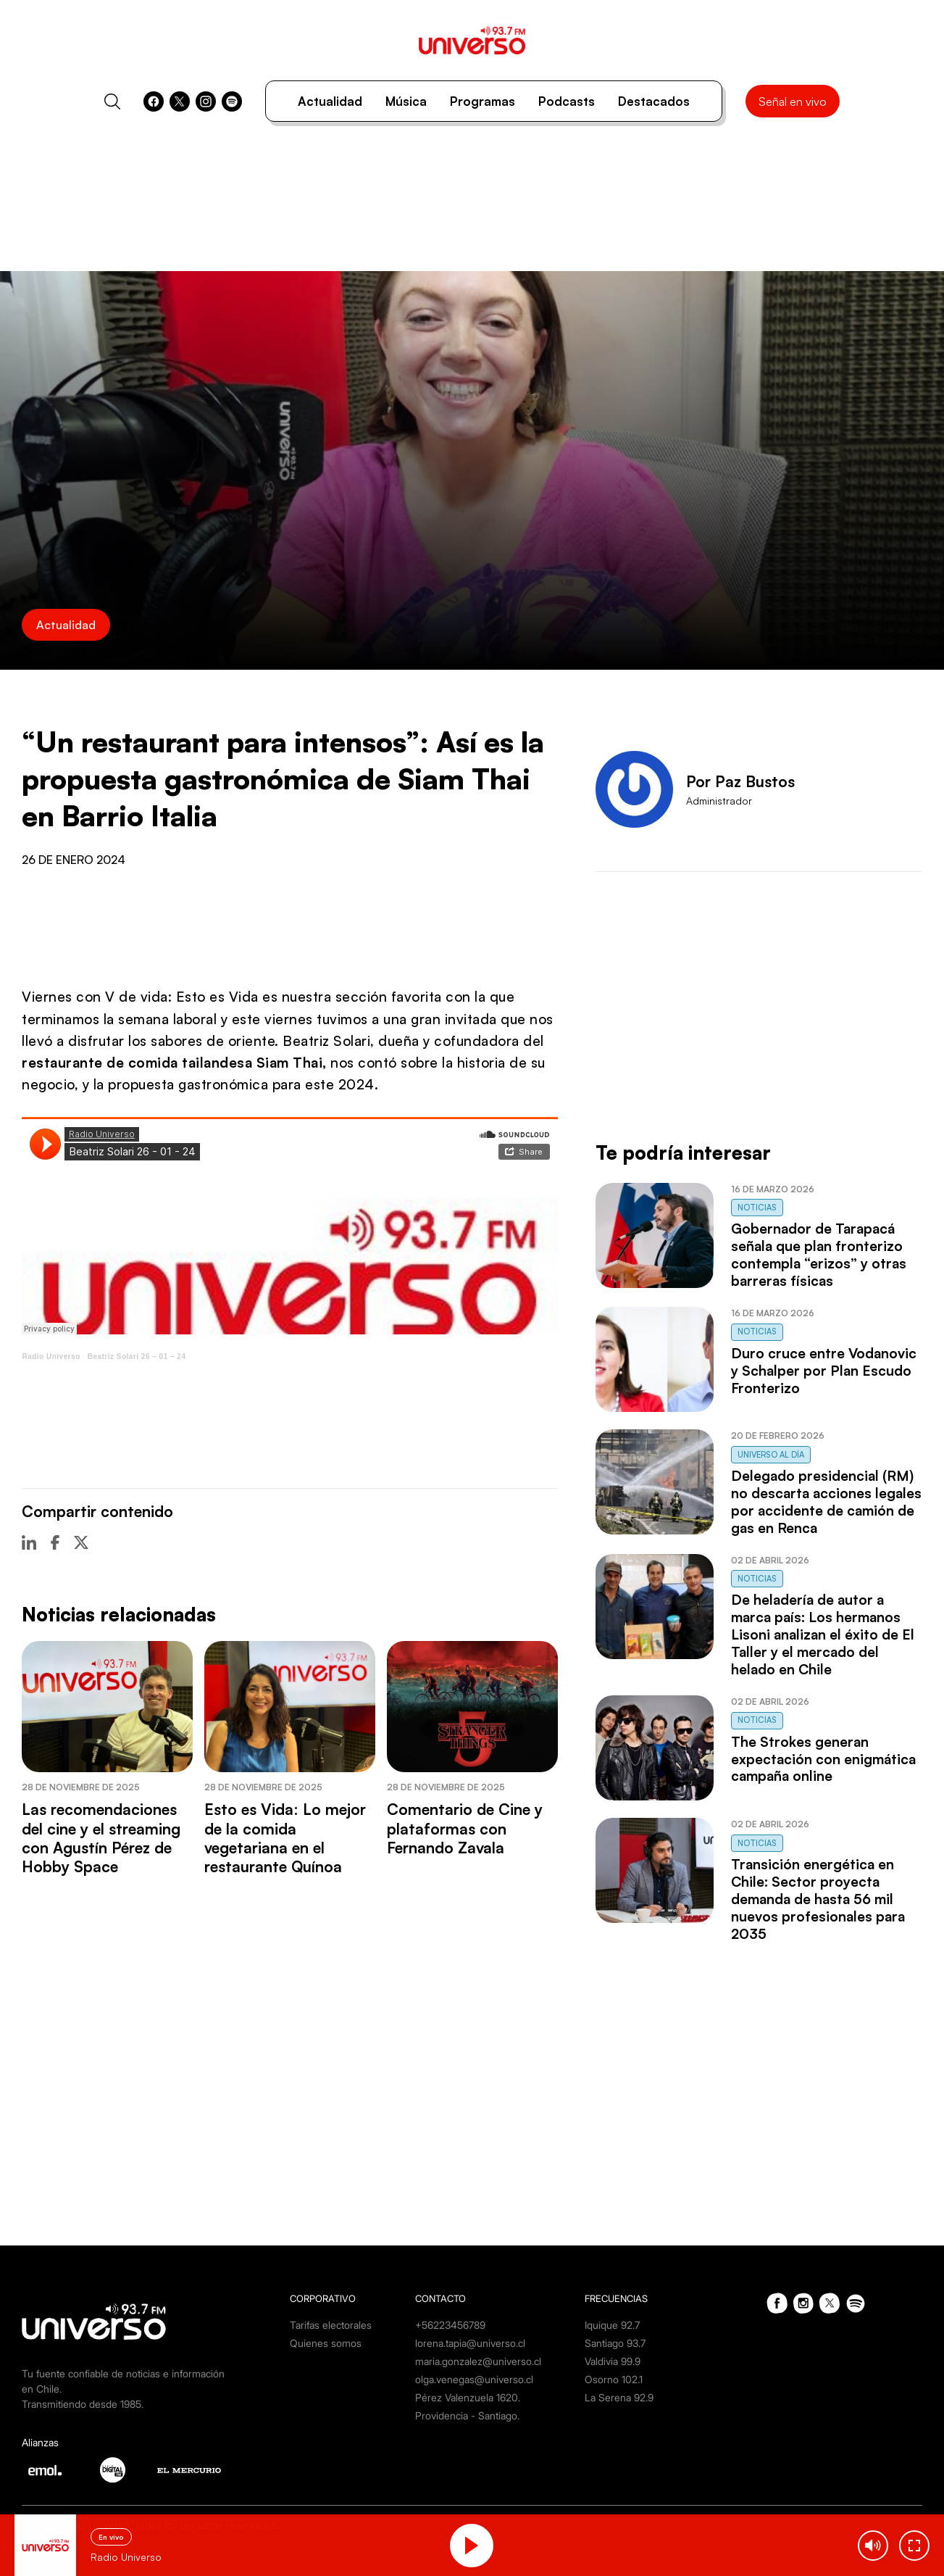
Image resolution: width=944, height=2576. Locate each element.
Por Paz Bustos (740, 781)
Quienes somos (326, 2343)
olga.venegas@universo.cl (474, 2379)
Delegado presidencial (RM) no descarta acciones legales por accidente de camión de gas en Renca (826, 1502)
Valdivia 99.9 (612, 2361)
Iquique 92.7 (612, 2325)
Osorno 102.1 (614, 2379)
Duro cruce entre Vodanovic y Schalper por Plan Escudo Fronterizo (823, 1371)
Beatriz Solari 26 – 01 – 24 (137, 1356)
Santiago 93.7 (615, 2343)
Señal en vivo (793, 101)
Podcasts (566, 101)
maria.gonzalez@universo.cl (478, 2361)
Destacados (654, 101)
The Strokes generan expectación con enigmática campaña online (823, 1759)
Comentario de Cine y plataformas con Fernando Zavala (465, 1828)
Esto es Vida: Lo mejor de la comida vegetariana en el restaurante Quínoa (285, 1838)
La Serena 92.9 (619, 2397)
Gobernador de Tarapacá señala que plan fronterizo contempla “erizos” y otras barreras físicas (818, 1254)
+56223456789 (450, 2325)
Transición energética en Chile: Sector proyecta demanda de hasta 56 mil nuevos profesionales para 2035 (818, 1899)
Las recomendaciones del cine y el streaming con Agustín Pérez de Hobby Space (101, 1838)
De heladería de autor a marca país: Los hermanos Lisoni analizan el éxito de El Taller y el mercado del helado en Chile (822, 1634)
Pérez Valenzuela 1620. (467, 2397)
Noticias (757, 1207)
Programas (482, 101)
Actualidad (330, 101)
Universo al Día (771, 1455)
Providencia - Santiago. (467, 2415)
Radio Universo (51, 1356)
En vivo (111, 2537)
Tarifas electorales (331, 2325)
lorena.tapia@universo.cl (470, 2343)
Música (406, 101)
